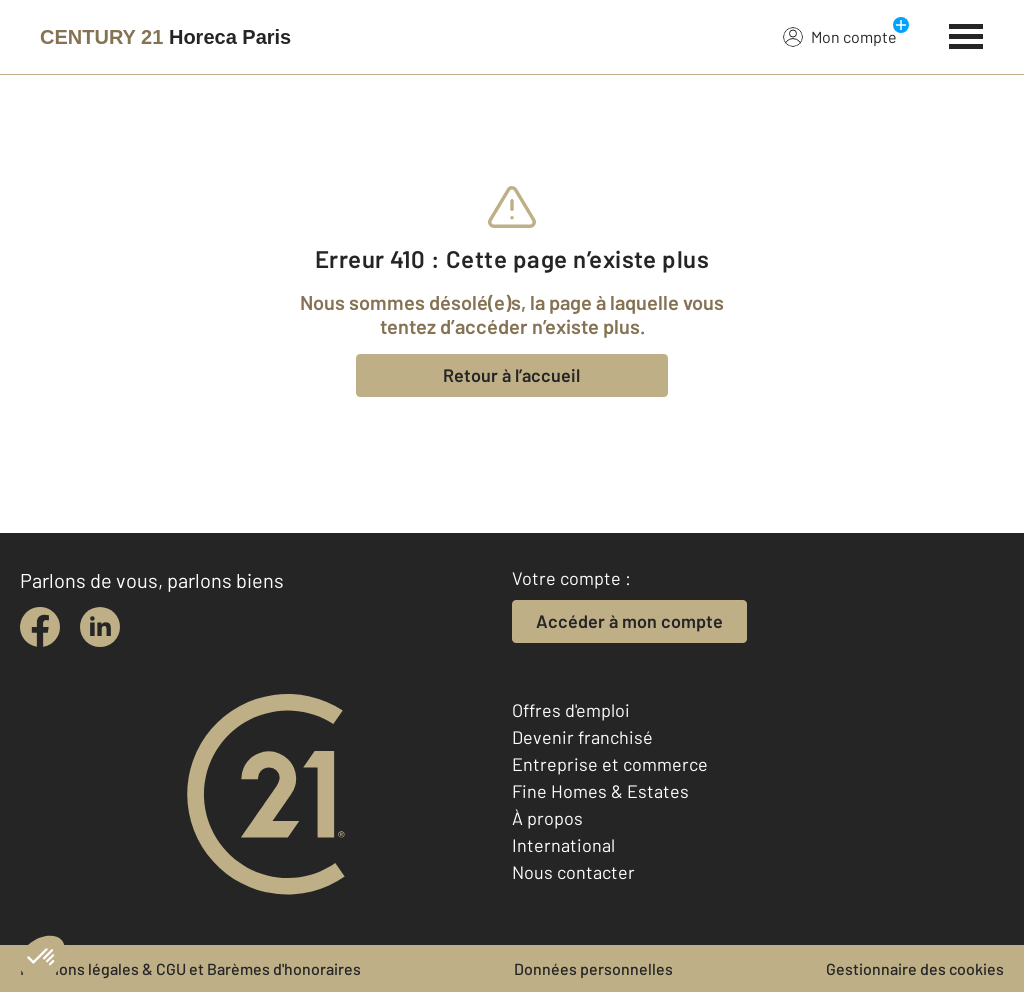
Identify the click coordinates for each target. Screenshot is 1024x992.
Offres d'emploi (571, 710)
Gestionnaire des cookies (915, 968)
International (563, 845)
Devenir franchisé (582, 737)
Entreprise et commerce (610, 764)
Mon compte (840, 36)
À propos (547, 818)
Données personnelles (593, 968)
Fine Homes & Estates (600, 791)
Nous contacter (573, 872)
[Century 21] (165, 37)
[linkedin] (100, 627)
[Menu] (966, 34)
